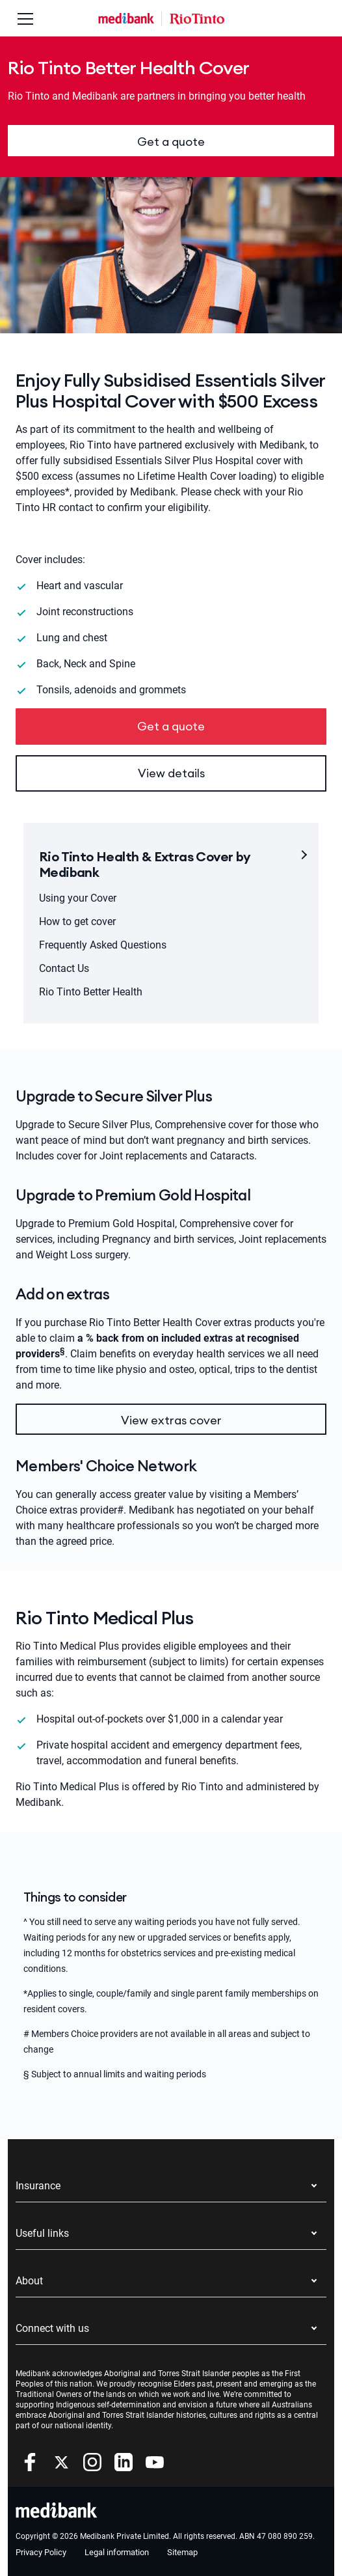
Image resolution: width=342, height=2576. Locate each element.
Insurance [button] (38, 2186)
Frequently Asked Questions (102, 945)
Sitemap (182, 2552)
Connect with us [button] (52, 2328)
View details (171, 773)
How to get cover (77, 921)
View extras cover (171, 1420)
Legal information (117, 2552)
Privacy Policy (41, 2552)
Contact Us (64, 968)
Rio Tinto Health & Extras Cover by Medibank (144, 864)
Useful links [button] (42, 2233)
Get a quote (171, 141)
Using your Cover (77, 898)
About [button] (29, 2281)
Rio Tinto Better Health (90, 992)
